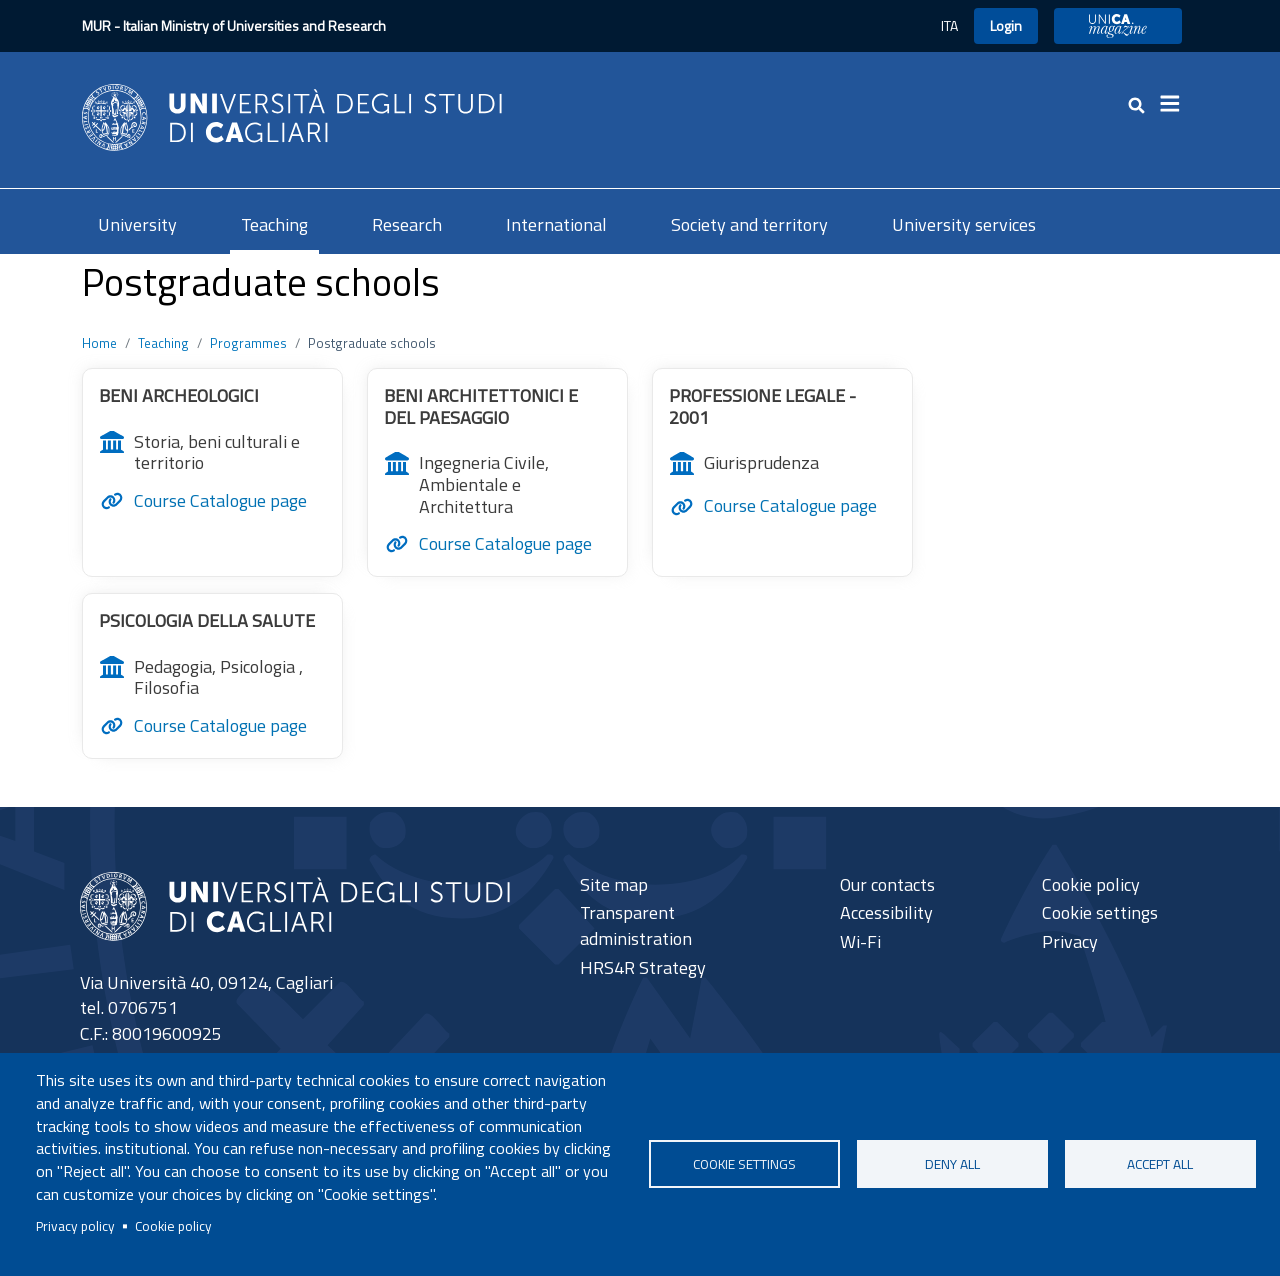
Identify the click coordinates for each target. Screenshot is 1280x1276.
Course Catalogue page (220, 501)
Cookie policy (173, 1226)
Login (1006, 25)
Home (99, 343)
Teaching (274, 224)
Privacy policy (75, 1226)
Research (407, 224)
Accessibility (886, 912)
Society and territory (749, 224)
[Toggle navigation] (1176, 104)
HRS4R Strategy (643, 967)
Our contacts (887, 884)
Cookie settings (744, 1164)
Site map (614, 884)
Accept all (1160, 1164)
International (556, 224)
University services (964, 224)
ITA (949, 25)
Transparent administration (636, 925)
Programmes (248, 343)
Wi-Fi (860, 941)
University (137, 224)
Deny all (952, 1164)
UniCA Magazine (1118, 25)
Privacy (1070, 941)
